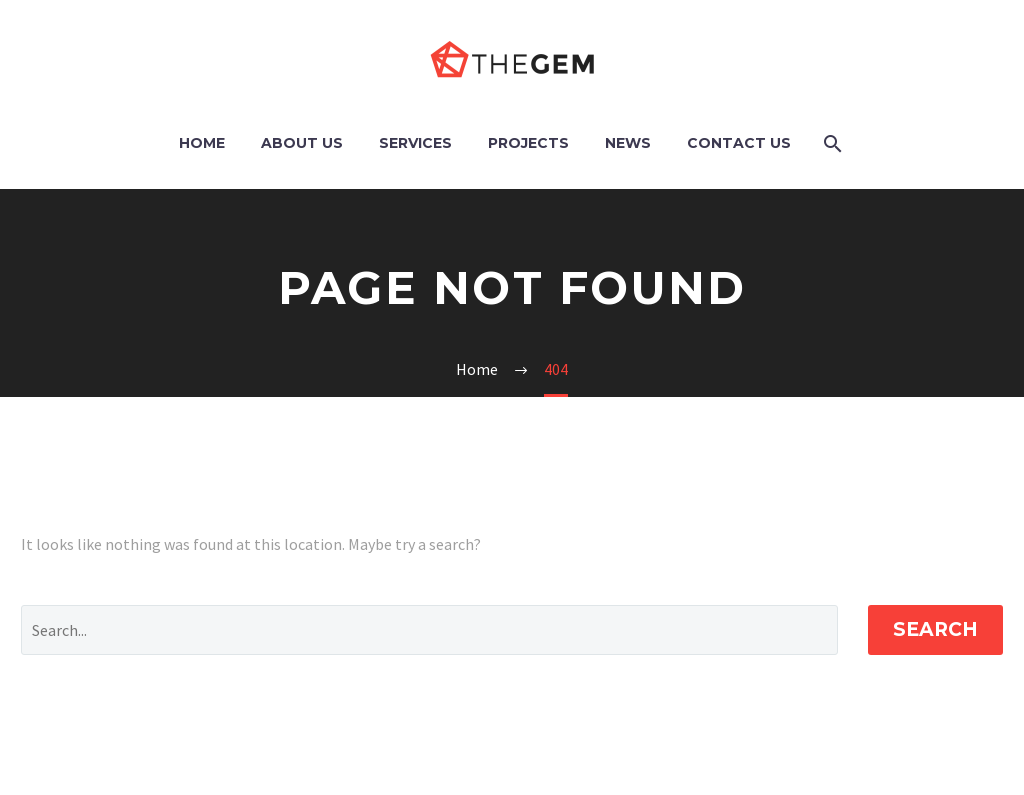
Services (415, 143)
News (628, 143)
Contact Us (739, 143)
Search (935, 629)
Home (202, 143)
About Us (302, 143)
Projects (528, 143)
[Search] (831, 143)
